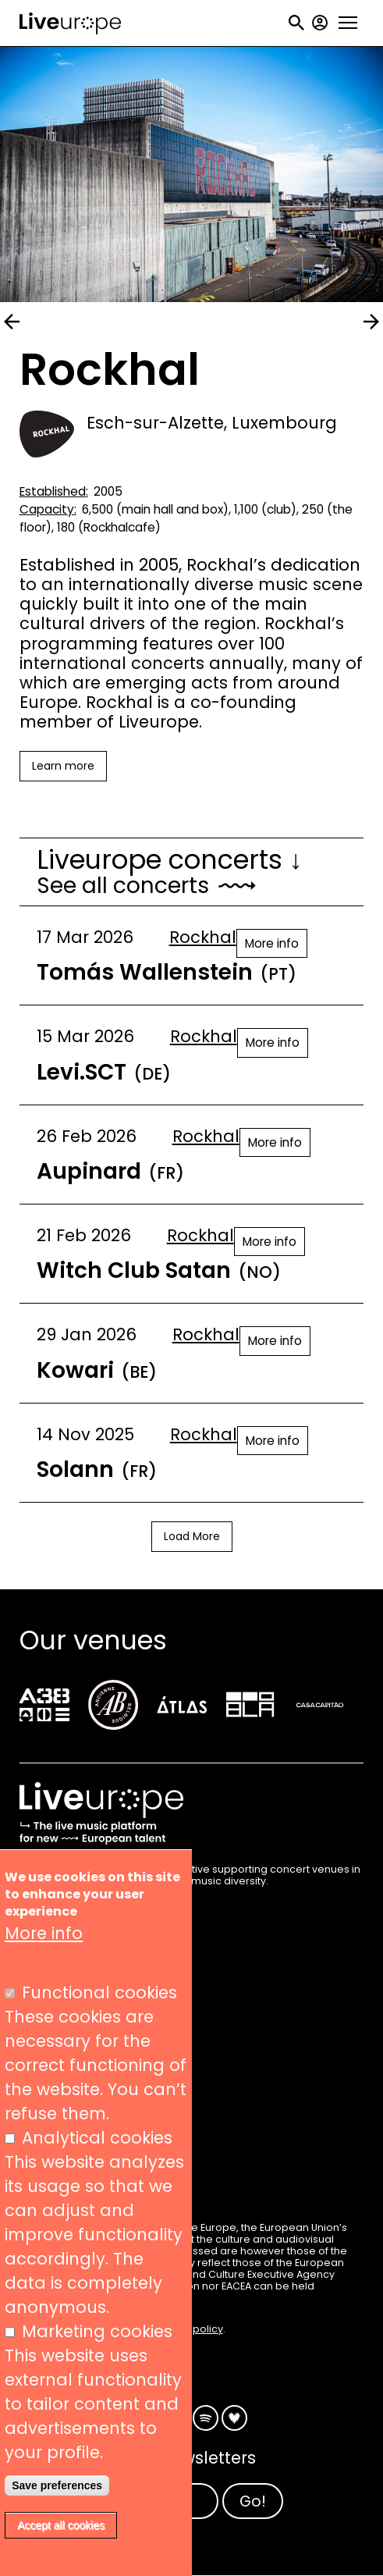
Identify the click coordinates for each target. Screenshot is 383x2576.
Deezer (234, 2418)
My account (320, 22)
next (371, 321)
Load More (192, 1536)
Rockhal (202, 937)
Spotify (205, 2418)
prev (12, 321)
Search (296, 22)
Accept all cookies (61, 2525)
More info (272, 943)
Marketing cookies (97, 2331)
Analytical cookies (97, 2137)
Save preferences (57, 2485)
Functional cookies (99, 1992)
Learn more (63, 766)
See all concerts (123, 886)
